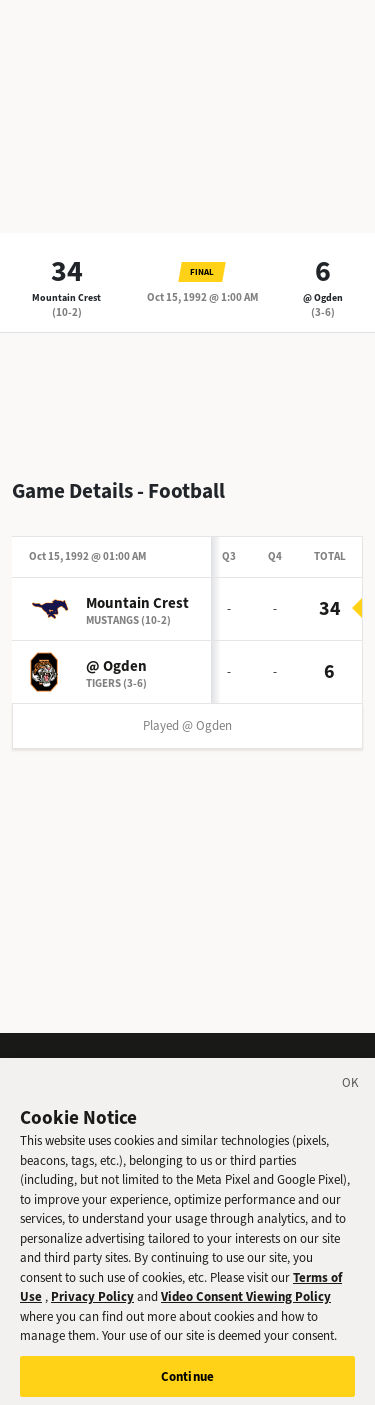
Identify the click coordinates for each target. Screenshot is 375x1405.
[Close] (351, 1095)
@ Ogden (323, 297)
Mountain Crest (66, 297)
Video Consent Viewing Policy (246, 1305)
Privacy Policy (92, 1305)
